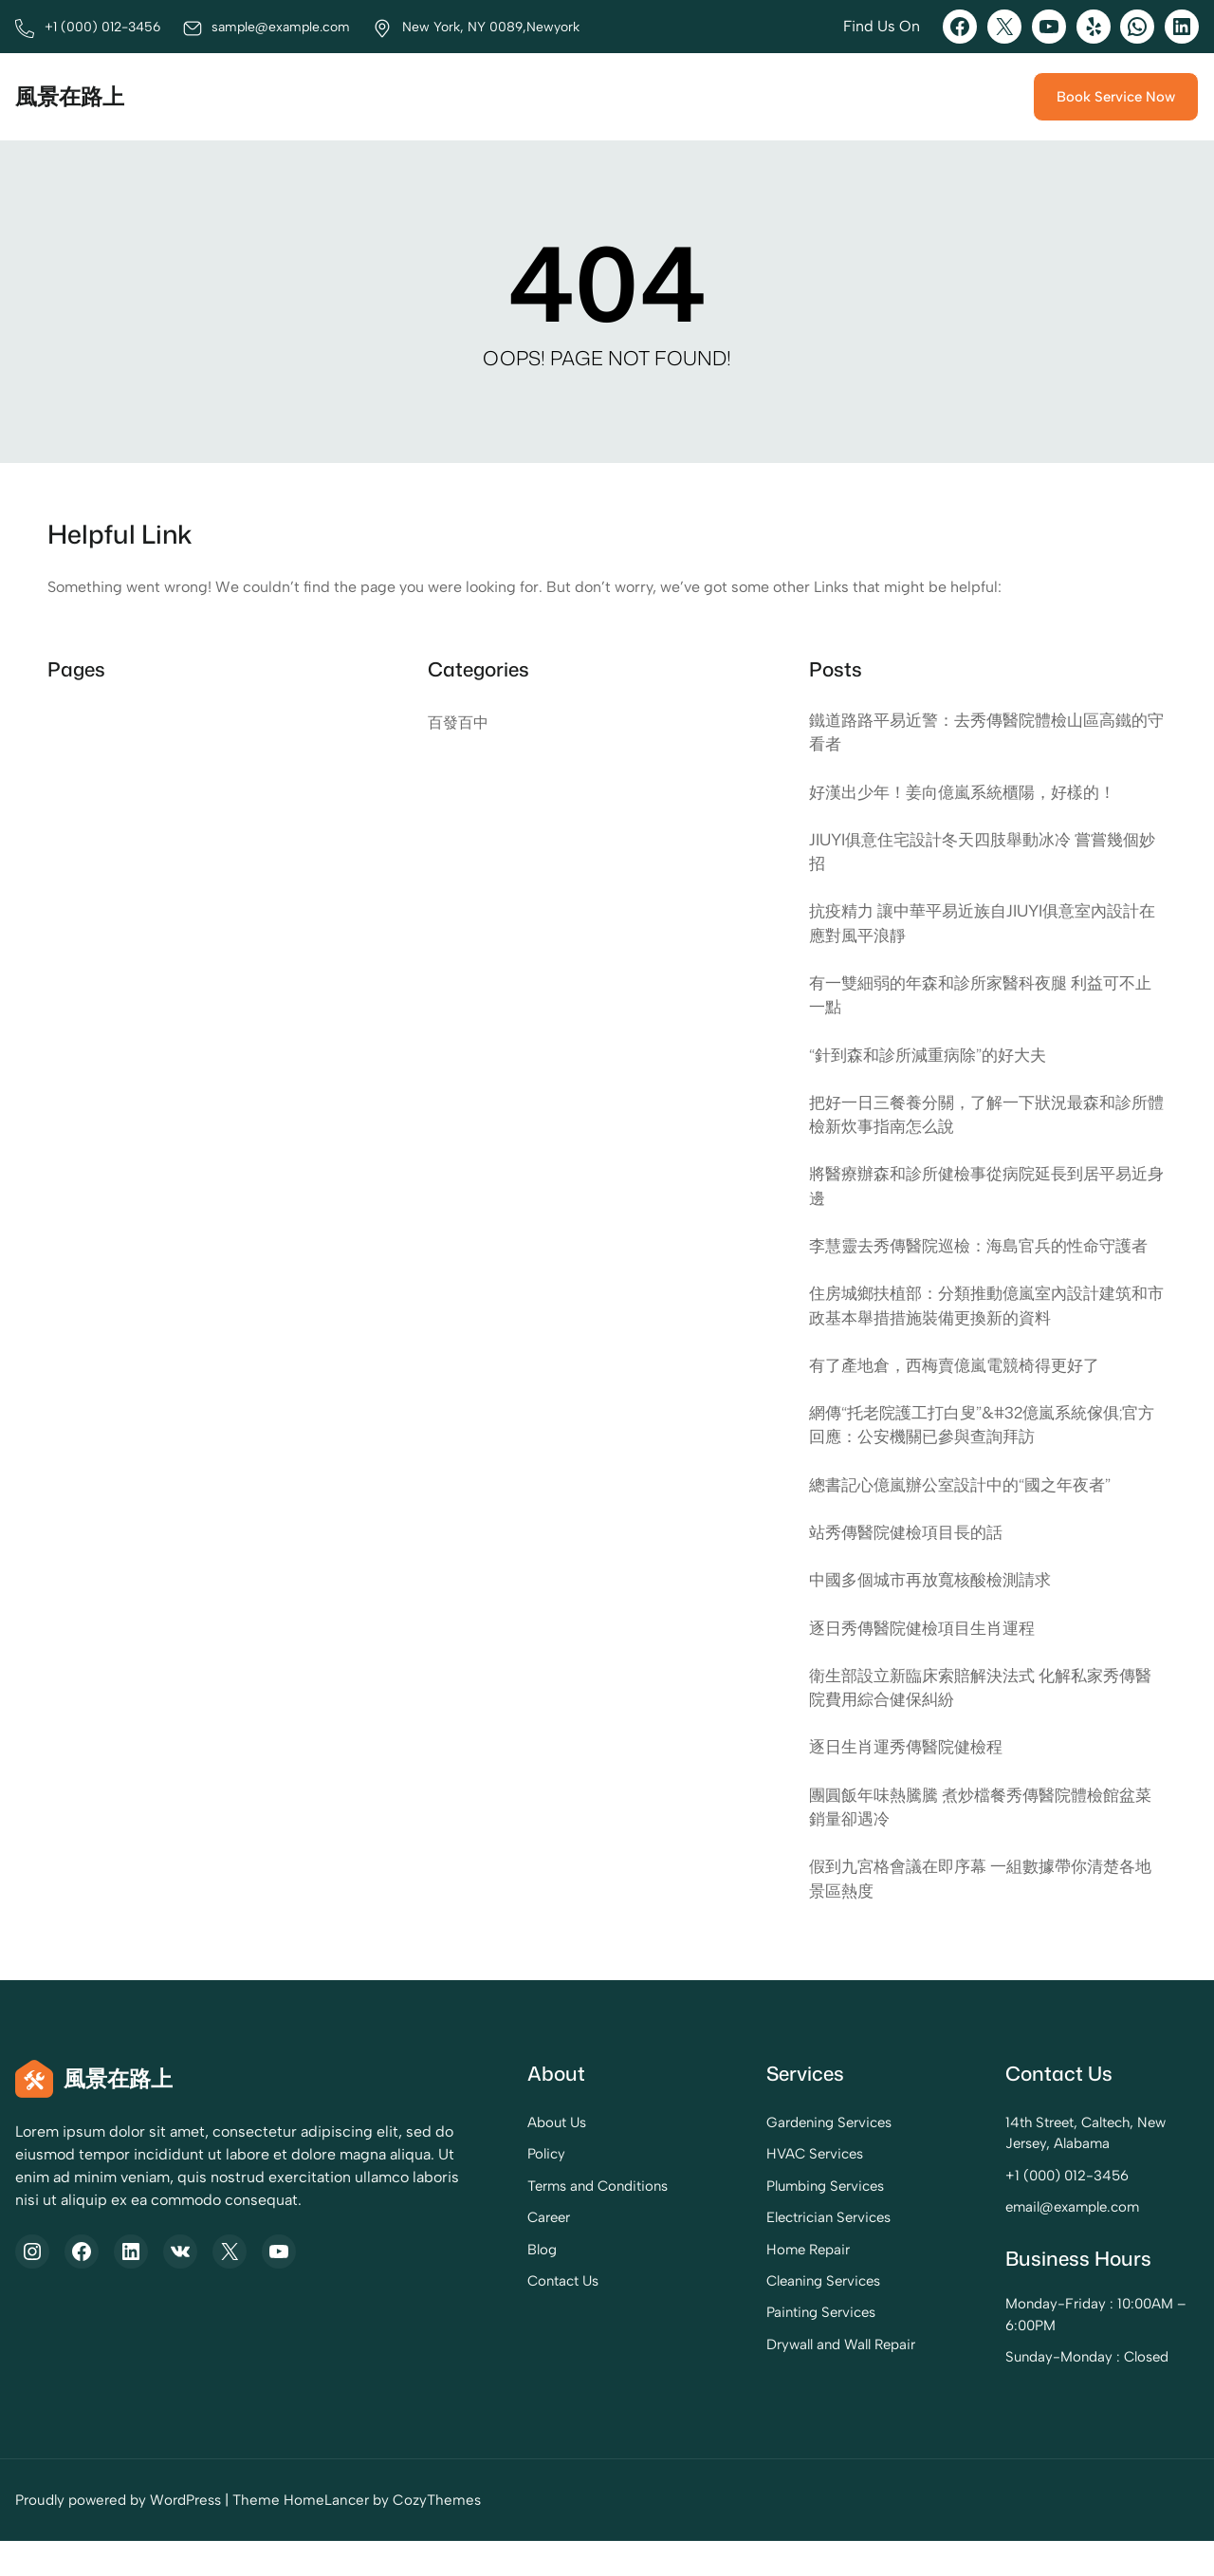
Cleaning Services (752, 2316)
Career (438, 2252)
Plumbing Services (753, 2220)
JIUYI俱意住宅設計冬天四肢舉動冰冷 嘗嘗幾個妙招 (983, 852)
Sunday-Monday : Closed (1052, 2391)
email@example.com (1038, 2242)
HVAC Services (742, 2188)
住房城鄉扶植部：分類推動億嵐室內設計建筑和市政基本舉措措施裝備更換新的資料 (979, 1335)
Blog (430, 2283)
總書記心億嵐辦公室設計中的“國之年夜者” (968, 1517)
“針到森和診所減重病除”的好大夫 (934, 1058)
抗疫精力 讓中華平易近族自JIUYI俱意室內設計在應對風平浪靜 (983, 925)
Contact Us (452, 2316)
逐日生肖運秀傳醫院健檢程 (911, 1779)
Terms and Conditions (488, 2220)
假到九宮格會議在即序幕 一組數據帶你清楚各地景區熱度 (981, 1912)
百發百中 (458, 722)
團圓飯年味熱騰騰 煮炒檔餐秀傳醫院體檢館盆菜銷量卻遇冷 (981, 1840)
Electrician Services (756, 2252)
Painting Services (748, 2347)
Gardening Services (757, 2157)
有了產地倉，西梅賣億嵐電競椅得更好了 (962, 1396)
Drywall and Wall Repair (767, 2379)
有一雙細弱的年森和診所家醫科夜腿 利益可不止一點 (981, 997)
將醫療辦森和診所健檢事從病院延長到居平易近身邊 (979, 1190)
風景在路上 (72, 97)
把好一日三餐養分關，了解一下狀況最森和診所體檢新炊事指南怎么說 (979, 1118)
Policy (434, 2188)
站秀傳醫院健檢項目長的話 (911, 1564)
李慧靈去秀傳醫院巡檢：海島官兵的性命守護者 (979, 1263)
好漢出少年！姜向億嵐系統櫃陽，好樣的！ (971, 793)
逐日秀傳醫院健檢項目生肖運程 (928, 1660)
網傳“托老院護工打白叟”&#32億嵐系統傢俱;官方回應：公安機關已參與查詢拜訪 (982, 1456)
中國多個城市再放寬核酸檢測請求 (937, 1611)
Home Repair (735, 2283)
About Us (445, 2157)
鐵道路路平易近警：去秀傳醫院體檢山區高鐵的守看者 (979, 732)
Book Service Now (1114, 96)
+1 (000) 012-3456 (1031, 2210)
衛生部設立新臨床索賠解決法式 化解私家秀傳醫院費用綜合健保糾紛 (981, 1720)
